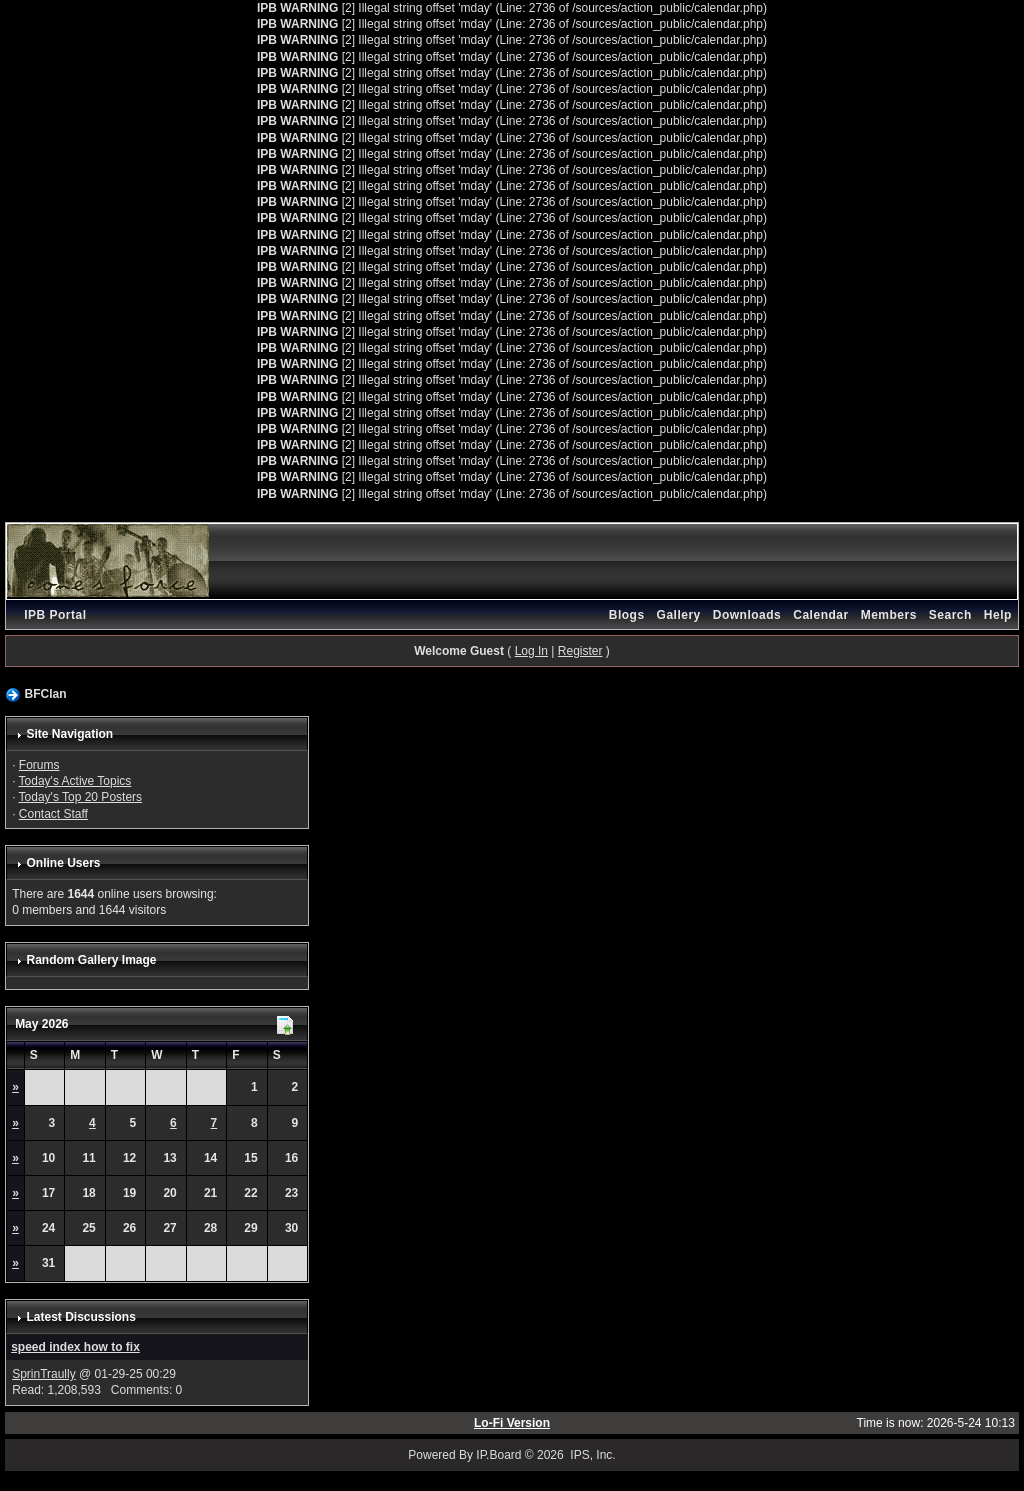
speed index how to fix (75, 1347)
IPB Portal (55, 615)
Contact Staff (53, 814)
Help (998, 615)
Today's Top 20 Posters (80, 797)
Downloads (747, 615)
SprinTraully (44, 1374)
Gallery (679, 615)
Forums (39, 765)
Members (889, 615)
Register (580, 651)
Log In (531, 651)
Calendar (820, 615)
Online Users (63, 863)
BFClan (45, 694)
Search (950, 615)
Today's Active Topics (75, 781)
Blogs (627, 615)
